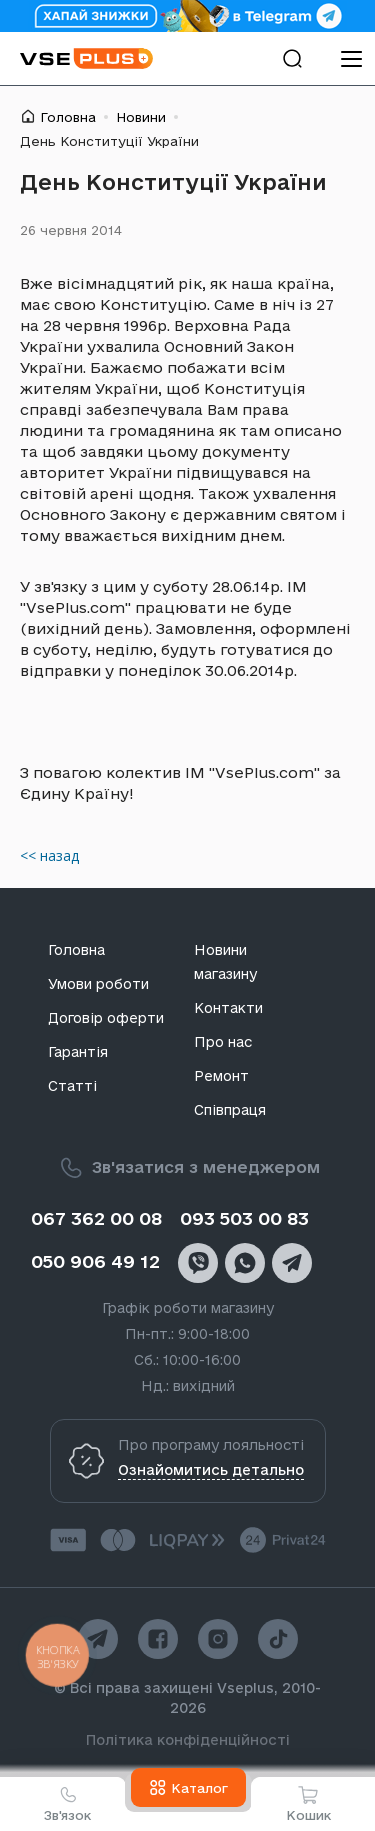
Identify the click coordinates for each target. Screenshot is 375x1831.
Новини (141, 117)
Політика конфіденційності (188, 1740)
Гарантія (78, 1052)
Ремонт (221, 1076)
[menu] (351, 58)
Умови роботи (98, 984)
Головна (68, 117)
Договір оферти (106, 1018)
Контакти (228, 1008)
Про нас (223, 1042)
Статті (72, 1086)
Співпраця (230, 1110)
